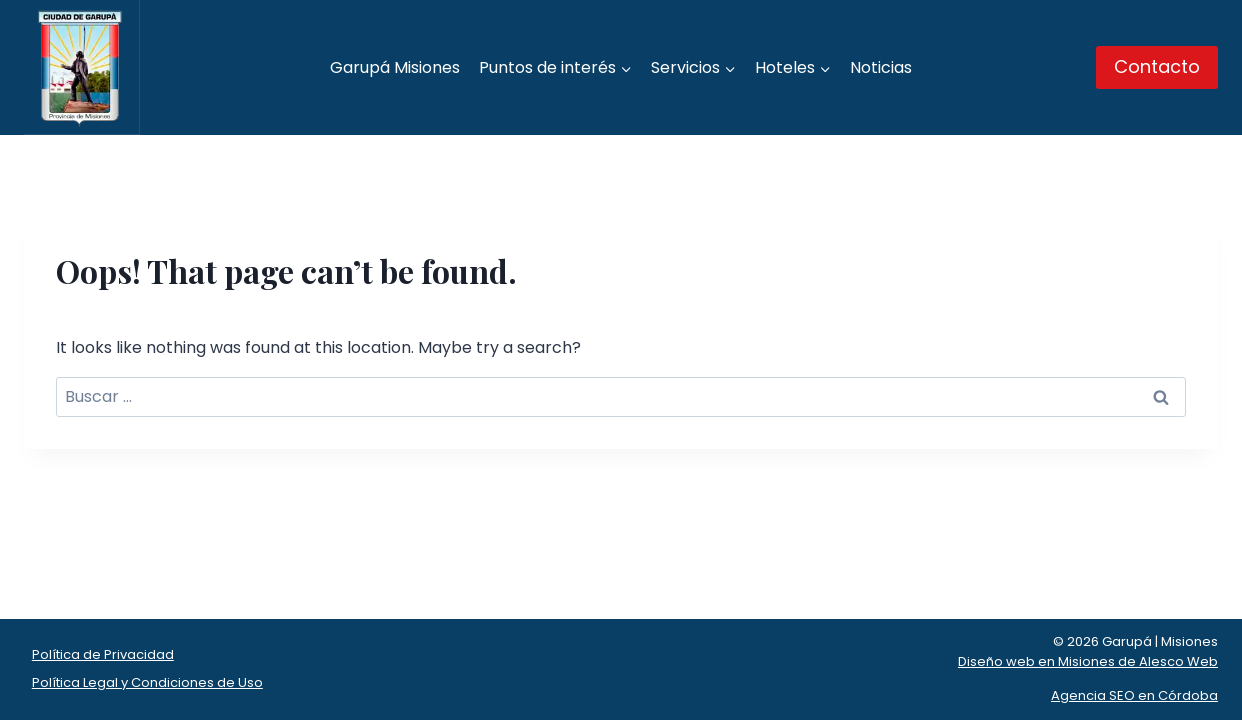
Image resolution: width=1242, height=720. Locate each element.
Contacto (1157, 66)
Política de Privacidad (103, 654)
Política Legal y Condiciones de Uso (147, 682)
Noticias (881, 67)
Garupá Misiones (395, 67)
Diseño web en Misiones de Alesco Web (1088, 661)
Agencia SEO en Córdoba (1134, 695)
